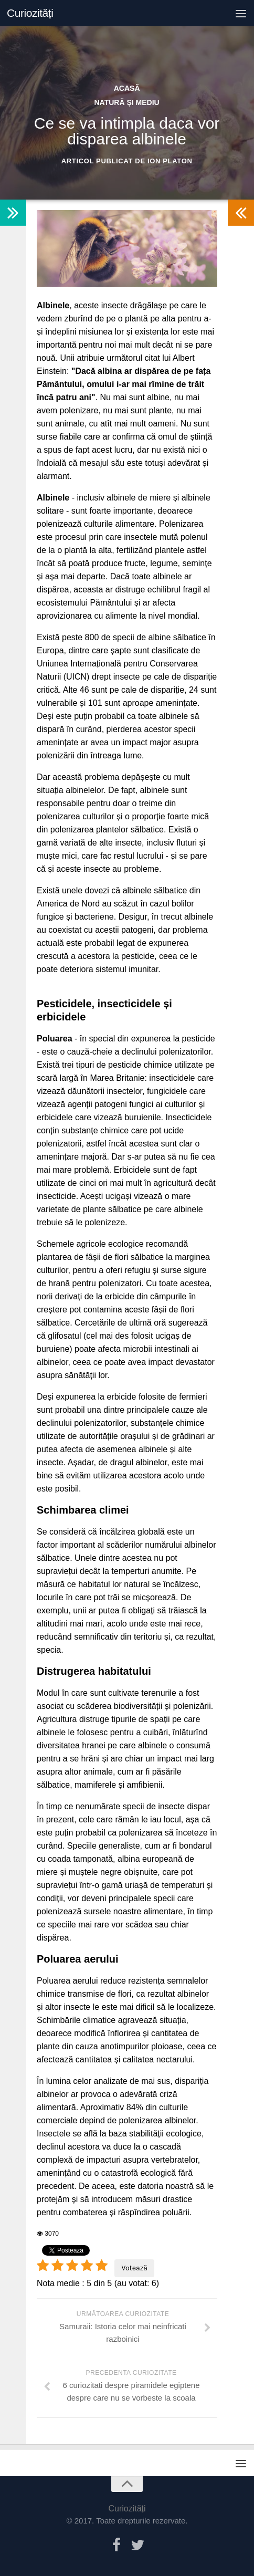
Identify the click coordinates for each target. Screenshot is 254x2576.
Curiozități (30, 13)
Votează (134, 2268)
